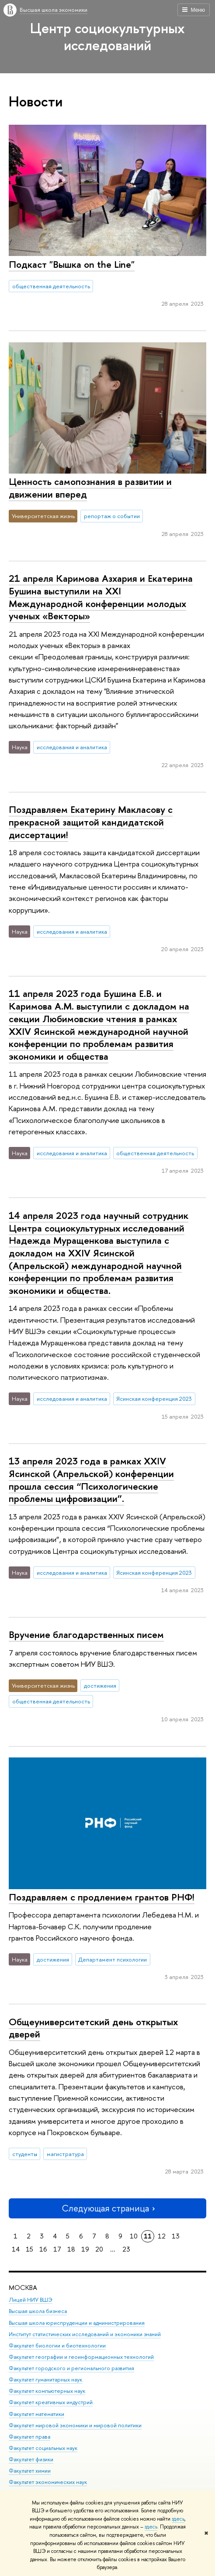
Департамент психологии (112, 1959)
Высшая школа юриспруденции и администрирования (77, 2323)
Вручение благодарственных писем (86, 1634)
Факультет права (29, 2436)
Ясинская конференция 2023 (154, 1398)
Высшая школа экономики (53, 10)
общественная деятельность (51, 286)
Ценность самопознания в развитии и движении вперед (90, 488)
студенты (24, 2154)
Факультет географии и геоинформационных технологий (81, 2357)
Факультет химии (30, 2470)
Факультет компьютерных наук (47, 2391)
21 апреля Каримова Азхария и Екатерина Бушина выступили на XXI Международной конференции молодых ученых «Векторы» (101, 597)
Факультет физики (31, 2459)
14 (16, 2249)
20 (99, 2249)
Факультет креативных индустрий (51, 2402)
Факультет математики (36, 2414)
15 (29, 2249)
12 (162, 2236)
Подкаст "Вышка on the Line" (72, 264)
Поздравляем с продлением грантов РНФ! (101, 1897)
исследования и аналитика (72, 747)
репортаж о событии (112, 516)
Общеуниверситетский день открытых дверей (93, 2028)
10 (134, 2236)
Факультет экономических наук (48, 2482)
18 (71, 2249)
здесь (178, 2518)
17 (57, 2249)
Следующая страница (107, 2208)
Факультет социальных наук (43, 2448)
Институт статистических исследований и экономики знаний (85, 2334)
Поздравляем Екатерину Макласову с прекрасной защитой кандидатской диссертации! (91, 822)
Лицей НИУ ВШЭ (30, 2299)
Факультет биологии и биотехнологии (57, 2345)
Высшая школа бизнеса (38, 2311)
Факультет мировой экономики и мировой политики (75, 2425)
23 (126, 2249)
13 (176, 2236)
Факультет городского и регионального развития (71, 2368)
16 (43, 2249)
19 (85, 2249)
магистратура (65, 2154)
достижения (100, 1685)
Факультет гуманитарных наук (45, 2379)
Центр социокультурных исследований (107, 36)
